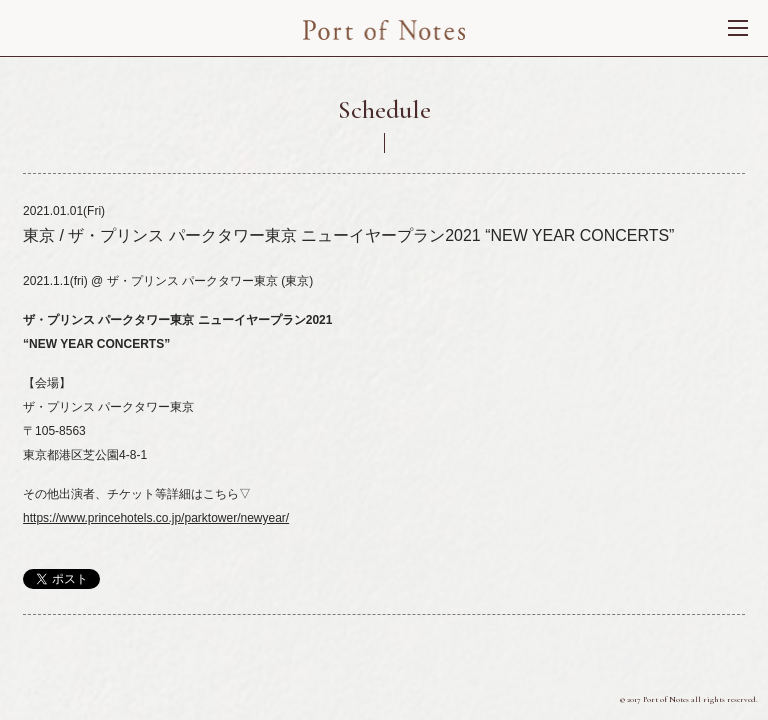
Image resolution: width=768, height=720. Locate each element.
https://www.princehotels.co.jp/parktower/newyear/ (156, 518)
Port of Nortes (384, 30)
